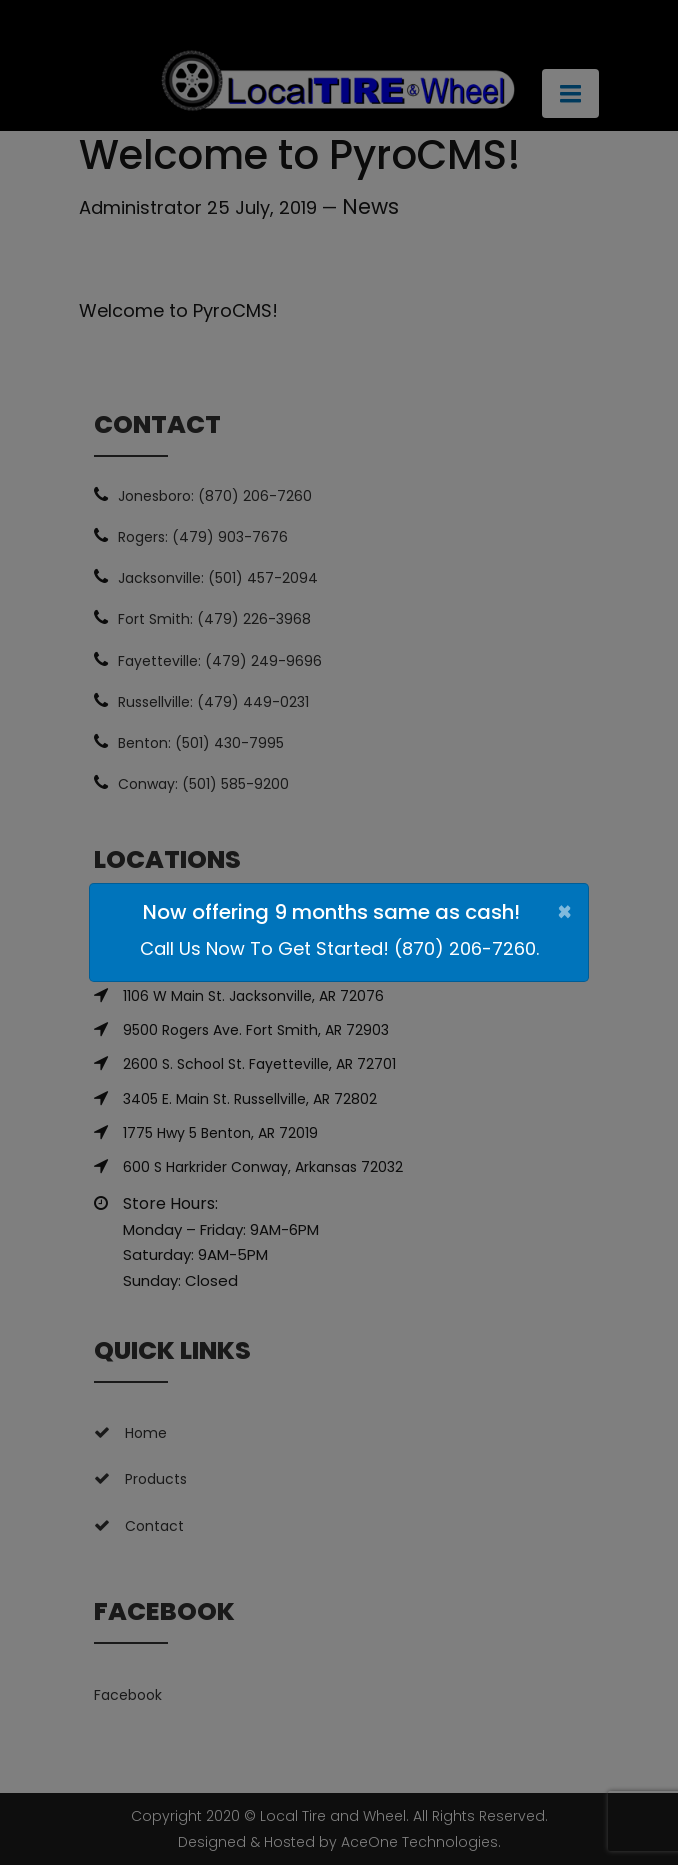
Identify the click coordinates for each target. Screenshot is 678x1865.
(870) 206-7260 (465, 948)
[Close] (564, 912)
